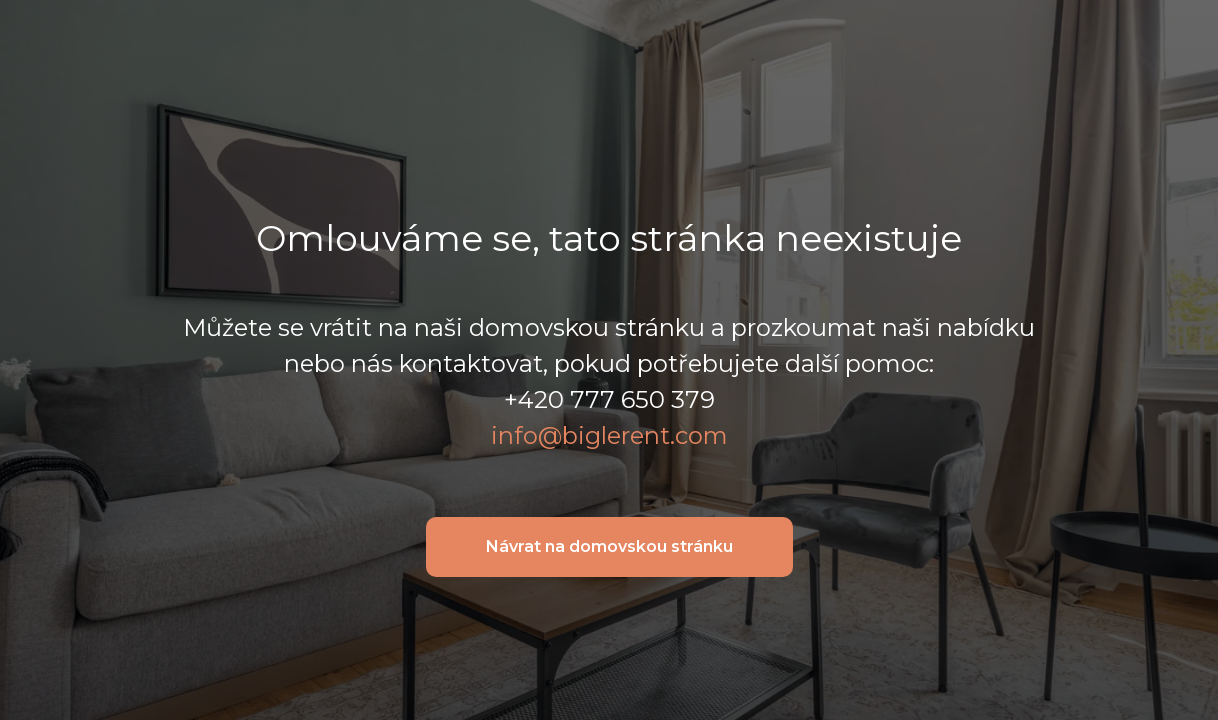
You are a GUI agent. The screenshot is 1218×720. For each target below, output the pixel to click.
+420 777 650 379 (609, 399)
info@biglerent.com (609, 435)
